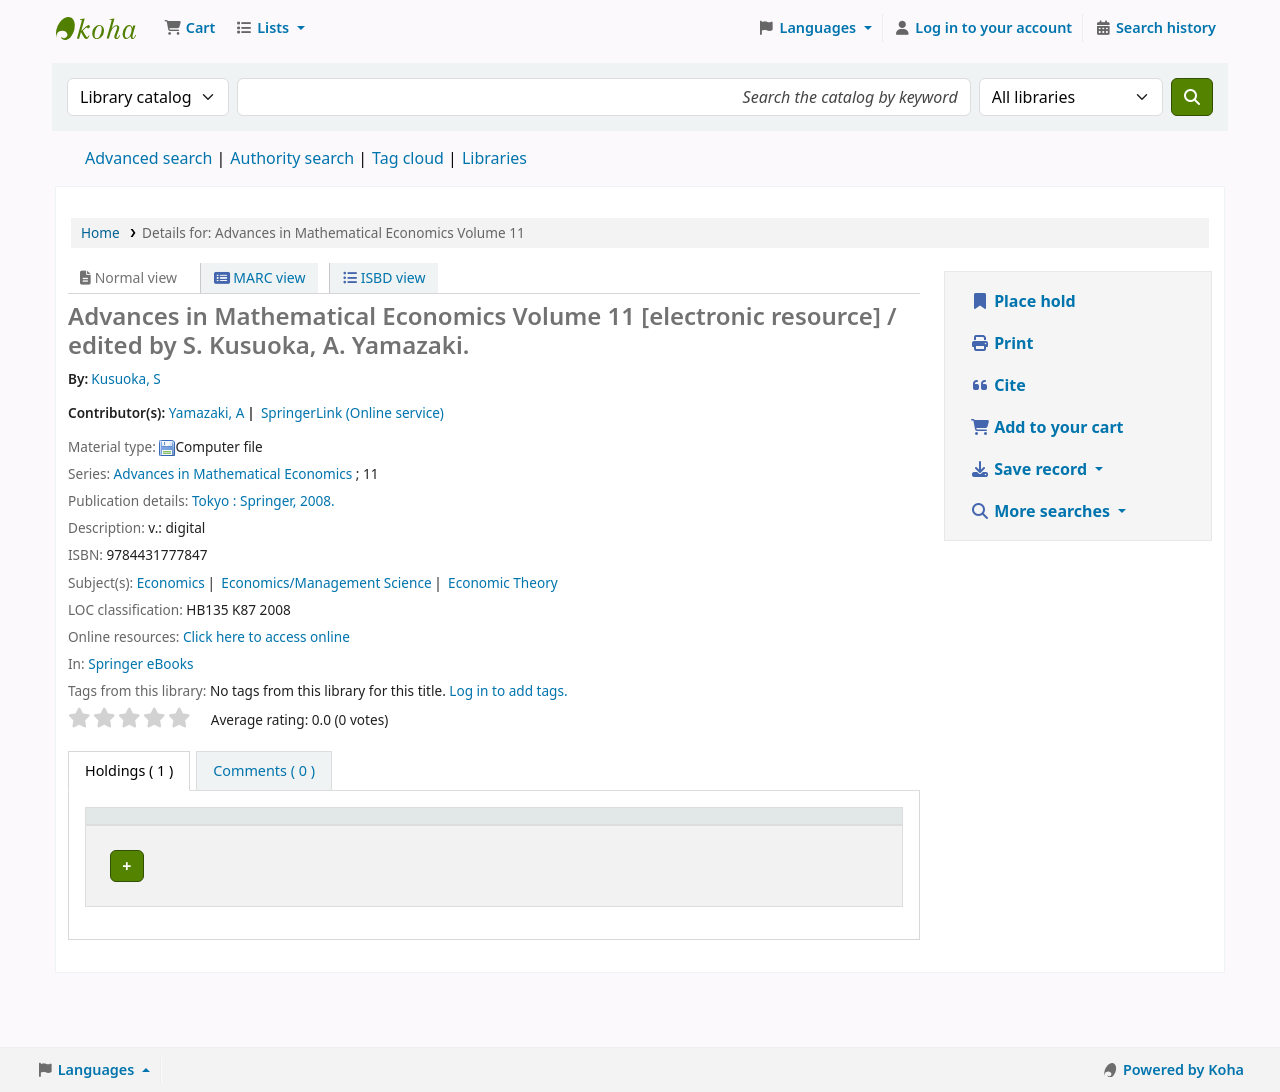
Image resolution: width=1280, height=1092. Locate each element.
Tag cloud (408, 158)
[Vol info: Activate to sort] (425, 837)
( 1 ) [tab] (129, 770)
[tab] (264, 771)
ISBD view (384, 277)
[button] (189, 28)
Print (1001, 343)
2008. (317, 500)
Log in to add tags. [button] (508, 690)
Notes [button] (755, 847)
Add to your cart (1047, 427)
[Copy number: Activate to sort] (591, 837)
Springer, (268, 500)
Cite (998, 385)
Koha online (106, 28)
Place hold (1023, 301)
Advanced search (148, 158)
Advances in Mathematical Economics (233, 473)
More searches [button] (1042, 511)
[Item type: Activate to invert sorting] (134, 837)
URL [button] (483, 847)
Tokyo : (214, 500)
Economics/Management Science (326, 582)
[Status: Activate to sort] (683, 837)
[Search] (1192, 97)
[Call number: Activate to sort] (335, 837)
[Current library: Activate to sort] (231, 837)
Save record (1030, 469)
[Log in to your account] (983, 28)
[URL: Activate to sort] (500, 837)
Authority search (292, 158)
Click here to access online (266, 636)
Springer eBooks (140, 663)
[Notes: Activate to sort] (773, 837)
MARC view (260, 277)
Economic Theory (503, 582)
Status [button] (673, 847)
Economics (171, 582)
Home (100, 232)
